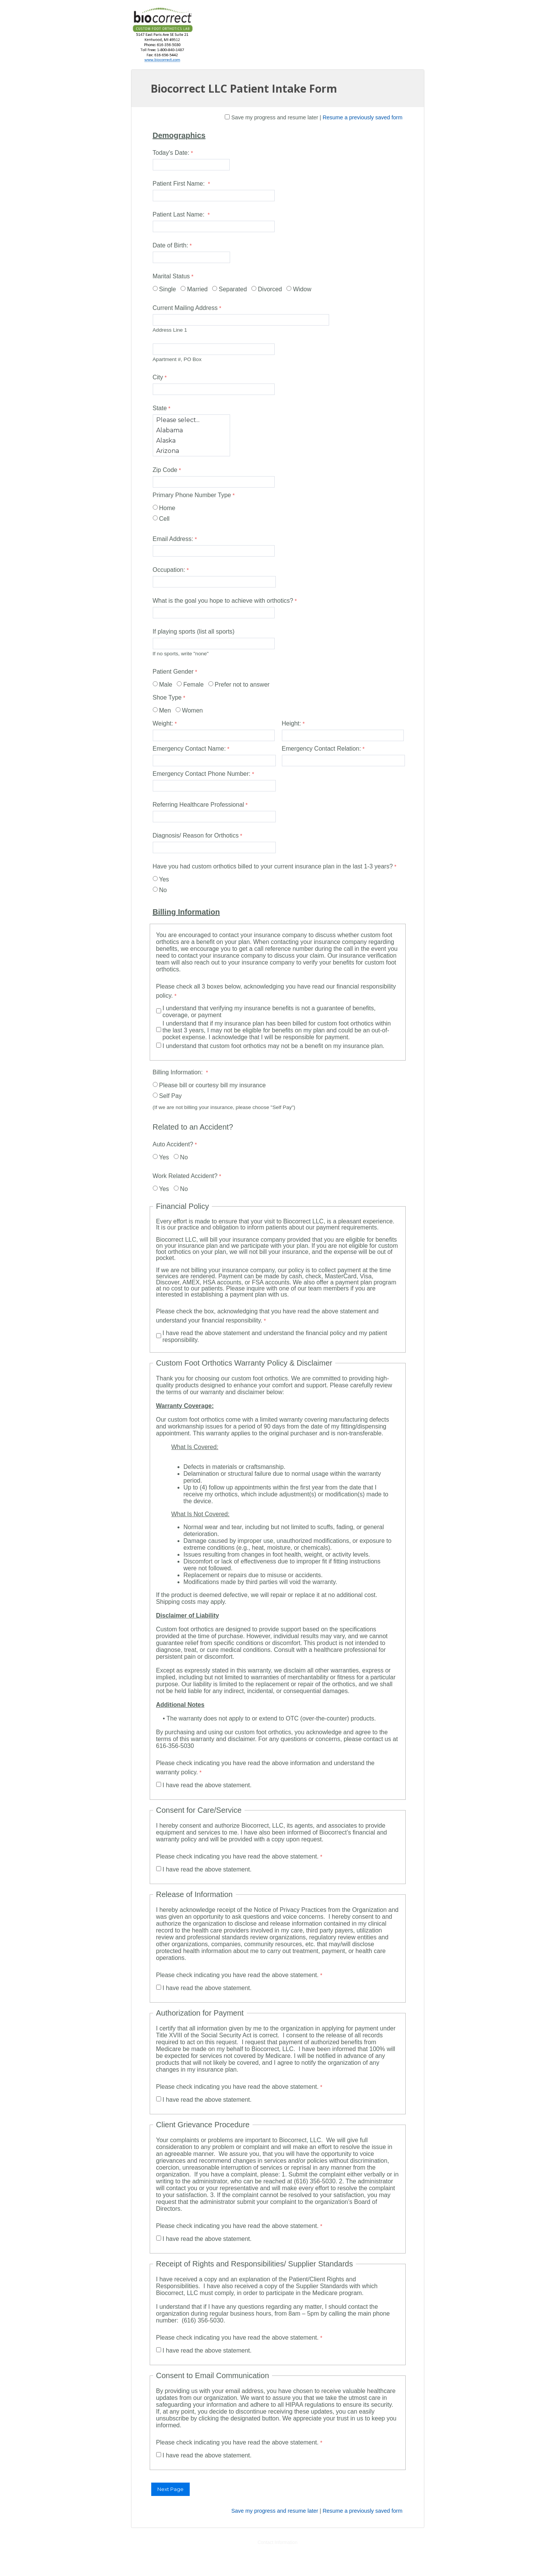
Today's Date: (171, 152)
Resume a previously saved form (363, 117)
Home (167, 508)
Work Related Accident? (185, 1176)
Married (197, 289)
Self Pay (170, 1096)
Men (165, 710)
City (158, 377)
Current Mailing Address (185, 308)
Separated (233, 289)
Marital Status (171, 276)
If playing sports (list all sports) (194, 631)
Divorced (270, 289)
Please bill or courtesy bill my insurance (212, 1085)
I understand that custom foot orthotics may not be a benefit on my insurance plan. (274, 1046)
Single (167, 289)
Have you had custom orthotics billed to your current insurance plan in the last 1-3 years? (273, 866)
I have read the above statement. (207, 1785)
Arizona (191, 451)
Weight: (163, 723)
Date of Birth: (170, 245)
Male (166, 684)
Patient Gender (173, 671)
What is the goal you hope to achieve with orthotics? (223, 600)
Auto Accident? (173, 1144)
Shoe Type (167, 697)
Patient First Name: (179, 183)
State (160, 408)
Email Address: (173, 539)
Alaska (191, 440)
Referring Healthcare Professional (198, 804)
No (163, 890)
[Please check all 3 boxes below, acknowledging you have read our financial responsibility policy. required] (277, 992)
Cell (164, 518)
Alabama (191, 430)
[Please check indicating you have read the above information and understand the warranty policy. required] (277, 1768)
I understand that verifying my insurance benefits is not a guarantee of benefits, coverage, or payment (269, 1011)
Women (192, 710)
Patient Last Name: (179, 214)
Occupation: (169, 570)
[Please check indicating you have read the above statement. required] (240, 1857)
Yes (164, 879)
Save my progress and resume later (274, 117)
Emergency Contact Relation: (321, 748)
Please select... (191, 420)
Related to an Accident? (193, 1127)
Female (193, 684)
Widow (302, 289)
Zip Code (165, 470)
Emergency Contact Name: (189, 748)
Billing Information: (179, 1072)
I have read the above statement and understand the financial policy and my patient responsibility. (275, 1336)
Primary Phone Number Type (192, 495)
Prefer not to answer (242, 684)
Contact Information (277, 2542)
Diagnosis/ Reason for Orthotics (196, 835)
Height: (291, 723)
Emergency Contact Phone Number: (202, 773)
